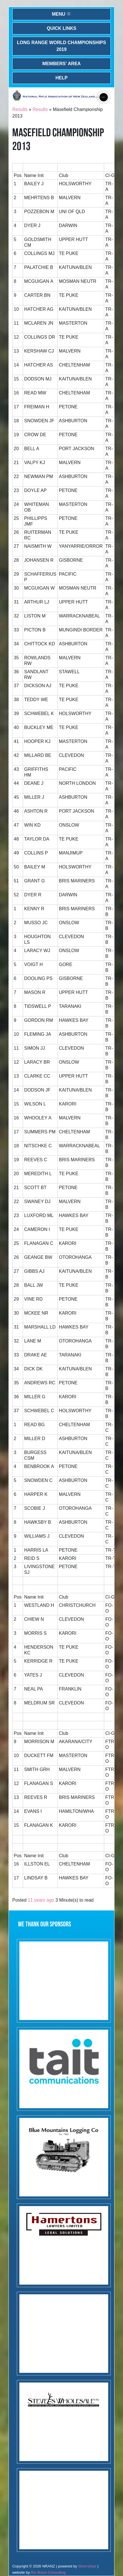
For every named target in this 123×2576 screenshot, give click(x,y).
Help (62, 77)
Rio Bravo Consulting (48, 2572)
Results (19, 109)
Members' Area (61, 63)
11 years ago (41, 1900)
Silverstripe (87, 2566)
